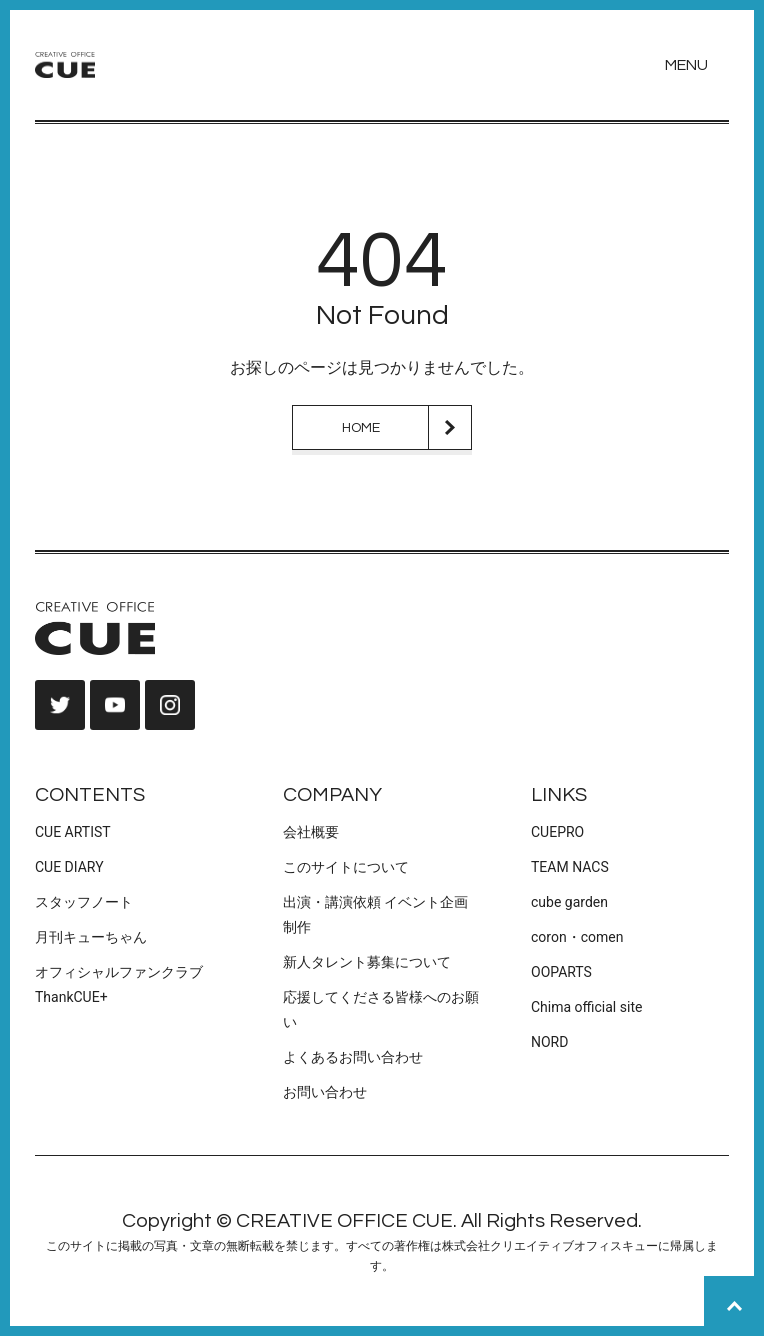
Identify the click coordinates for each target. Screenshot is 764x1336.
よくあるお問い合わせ (353, 1057)
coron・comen (577, 937)
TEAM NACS (570, 867)
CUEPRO (557, 832)
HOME (361, 428)
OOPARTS (561, 972)
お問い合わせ (325, 1092)
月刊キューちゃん (91, 937)
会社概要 (311, 832)
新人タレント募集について (367, 962)
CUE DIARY (69, 867)
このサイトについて (346, 867)
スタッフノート (84, 902)
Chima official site (586, 1007)
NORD (549, 1042)
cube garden (569, 902)
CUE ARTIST (73, 832)
